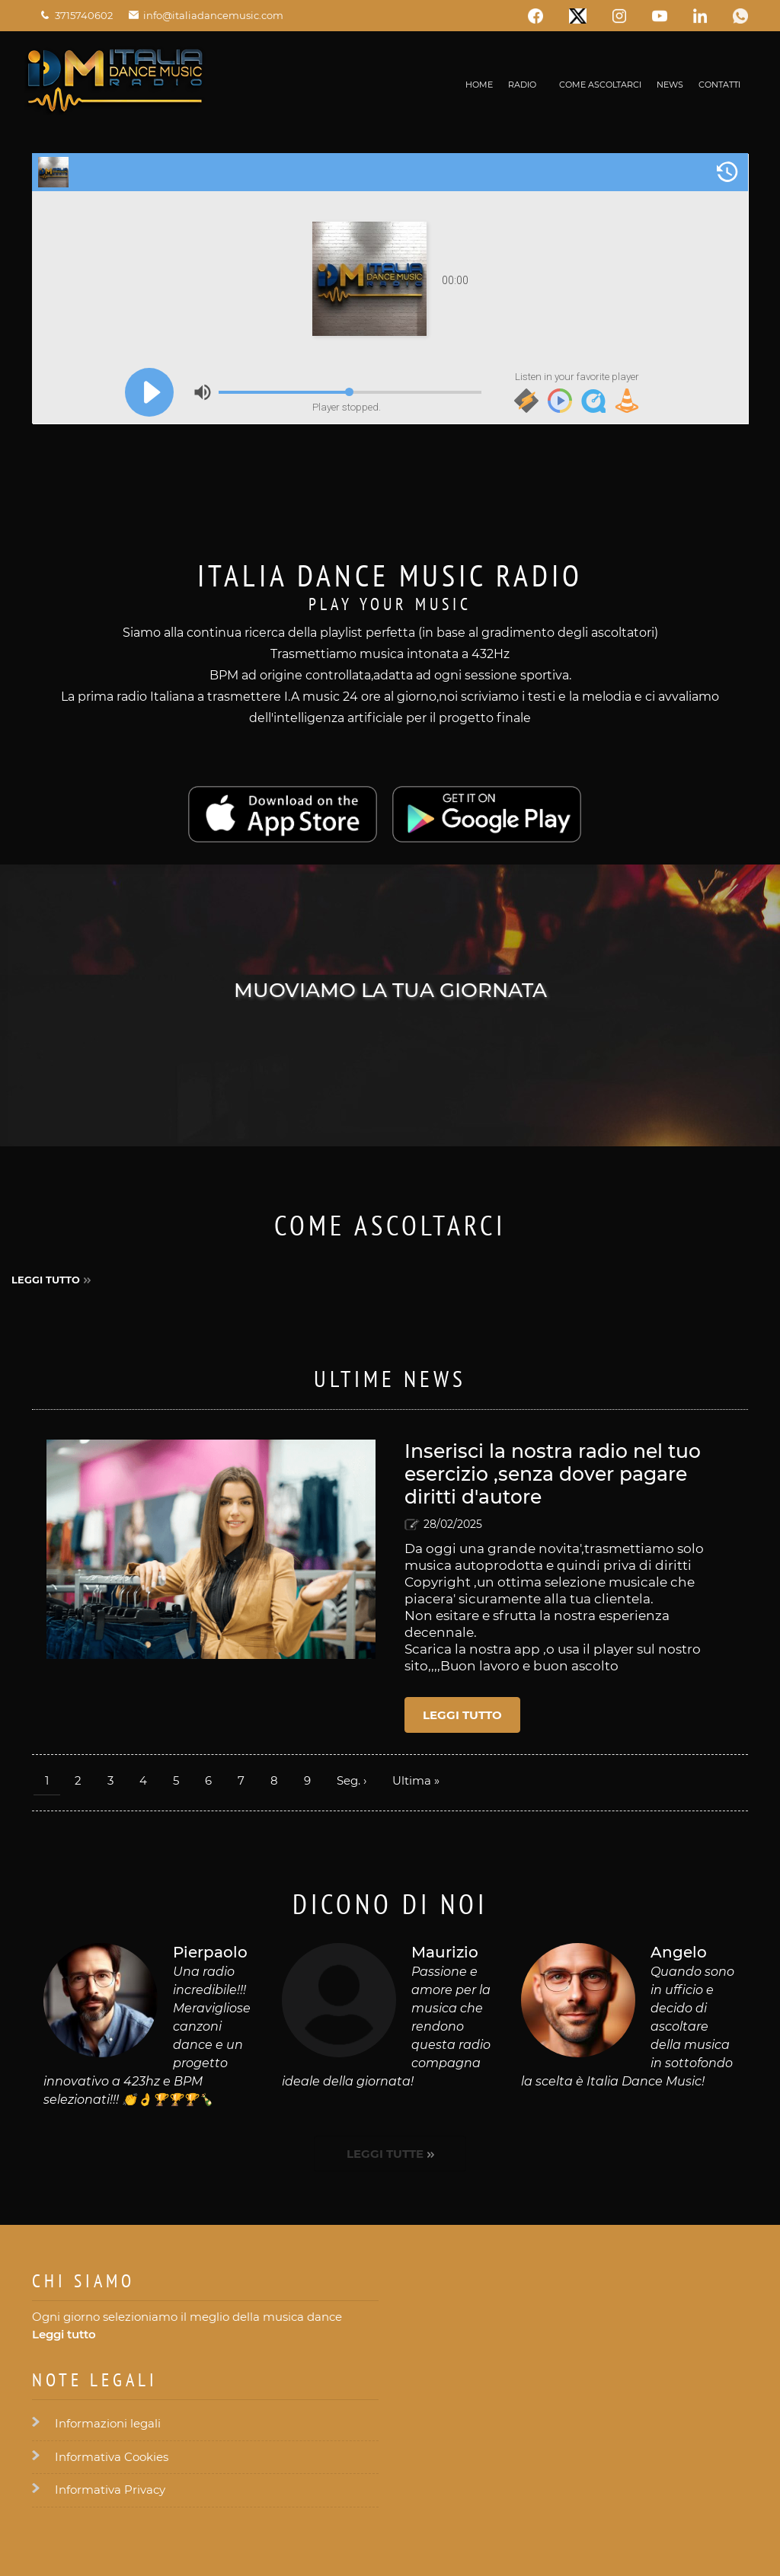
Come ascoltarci (600, 84)
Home (479, 84)
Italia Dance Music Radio (390, 575)
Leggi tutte (385, 2153)
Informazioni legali (108, 2423)
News (670, 84)
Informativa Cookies (111, 2457)
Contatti (719, 84)
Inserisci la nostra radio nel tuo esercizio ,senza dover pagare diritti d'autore (552, 1474)
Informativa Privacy (110, 2489)
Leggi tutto (45, 1280)
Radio (522, 84)
